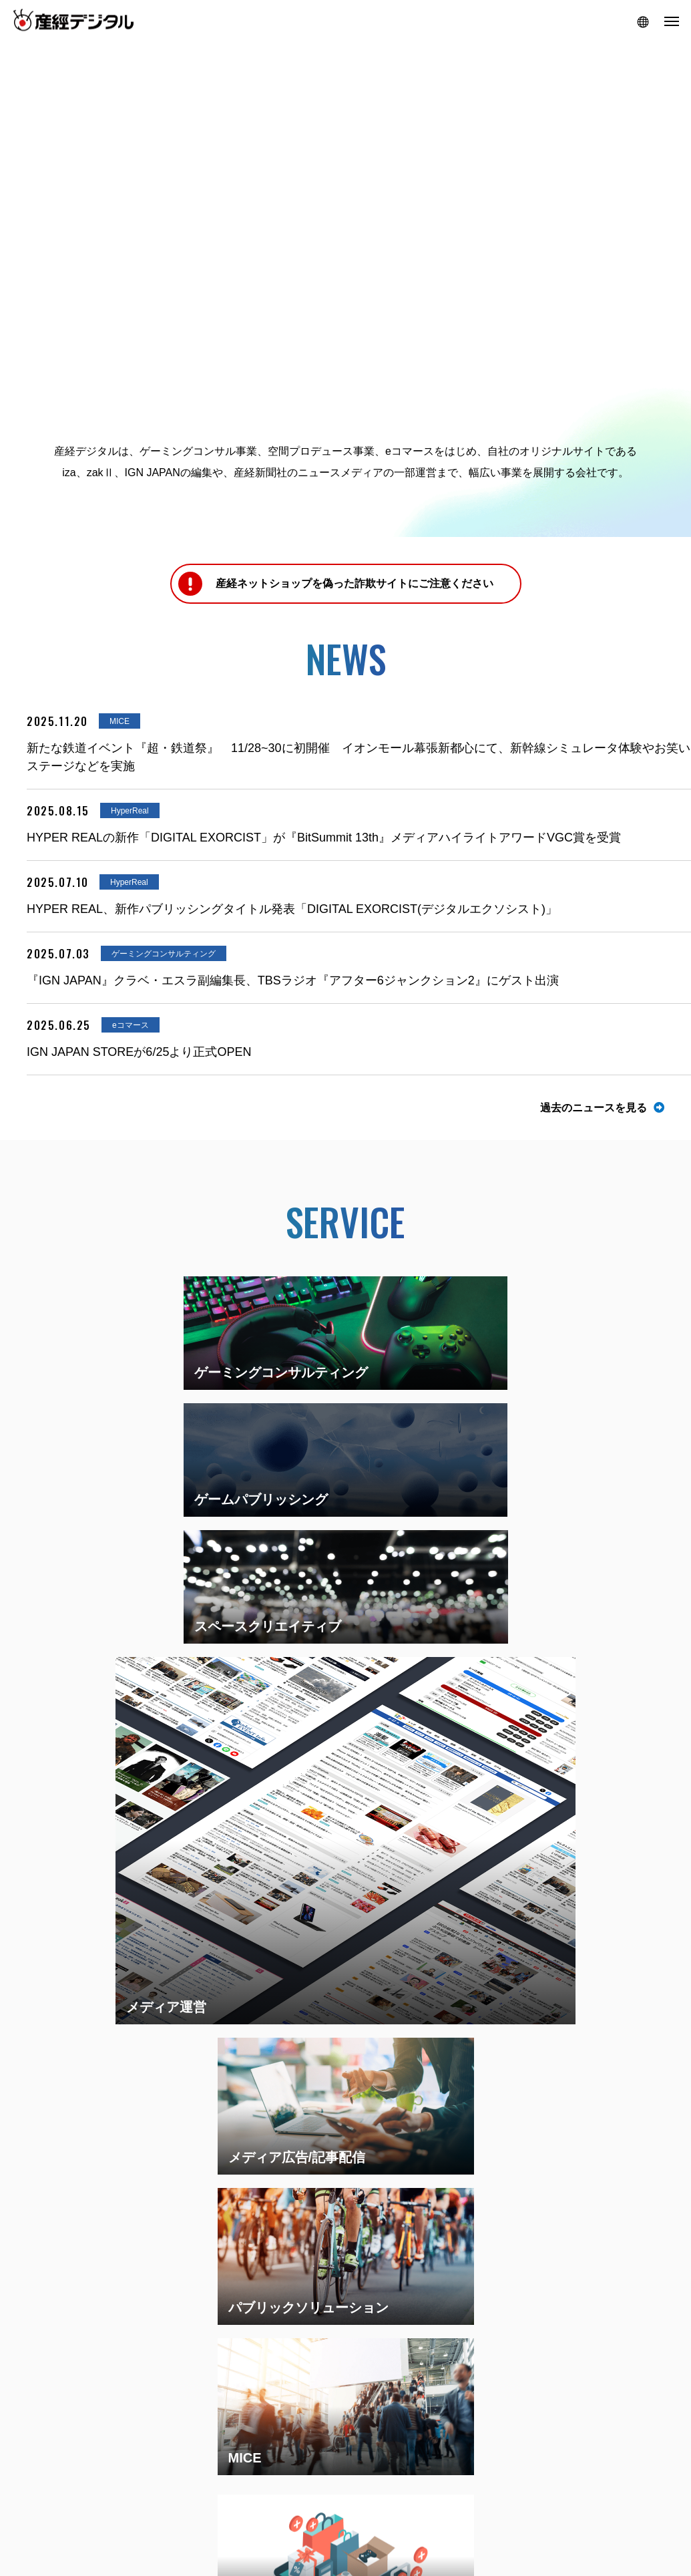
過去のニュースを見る (593, 1107)
